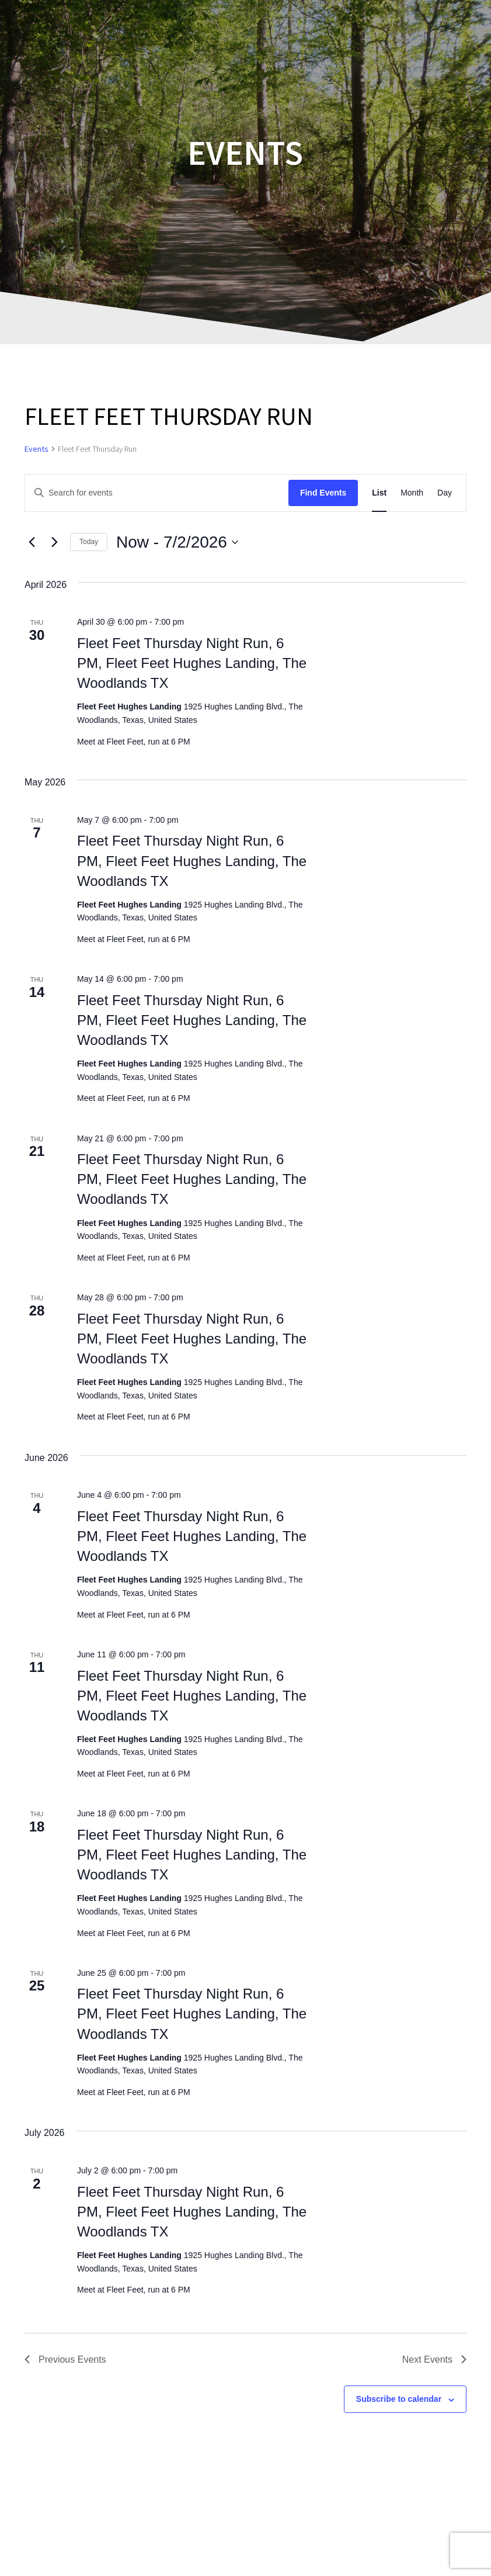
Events (36, 449)
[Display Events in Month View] (412, 493)
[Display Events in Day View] (444, 493)
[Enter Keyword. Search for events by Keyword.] (156, 493)
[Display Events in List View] (379, 493)
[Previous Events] (32, 542)
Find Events (323, 492)
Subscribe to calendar (398, 2399)
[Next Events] (54, 542)
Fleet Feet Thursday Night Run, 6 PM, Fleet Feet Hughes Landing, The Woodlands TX (192, 663)
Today (88, 542)
